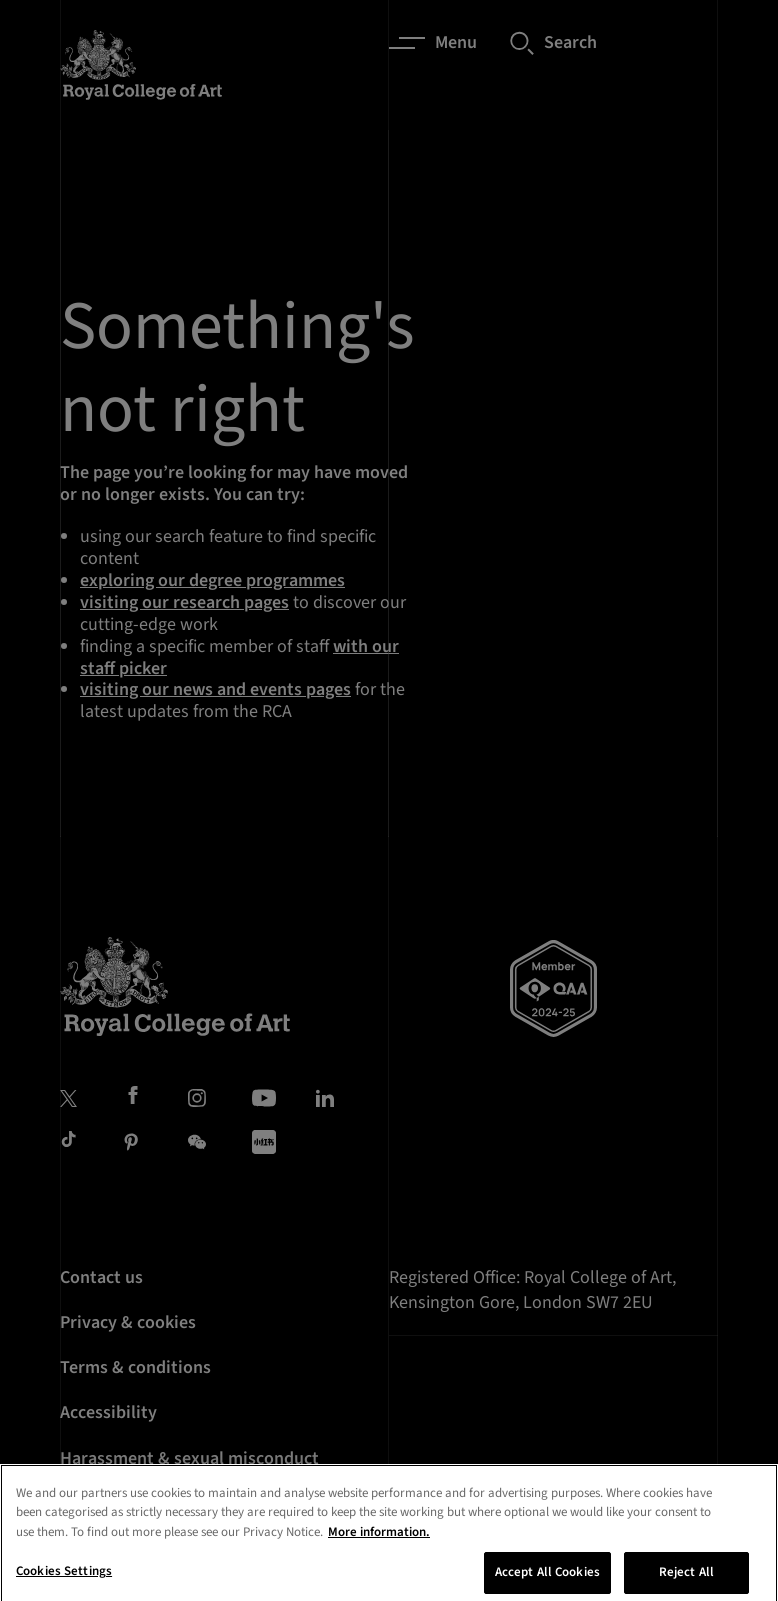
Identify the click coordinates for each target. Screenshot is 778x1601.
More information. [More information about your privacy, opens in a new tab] (379, 1548)
